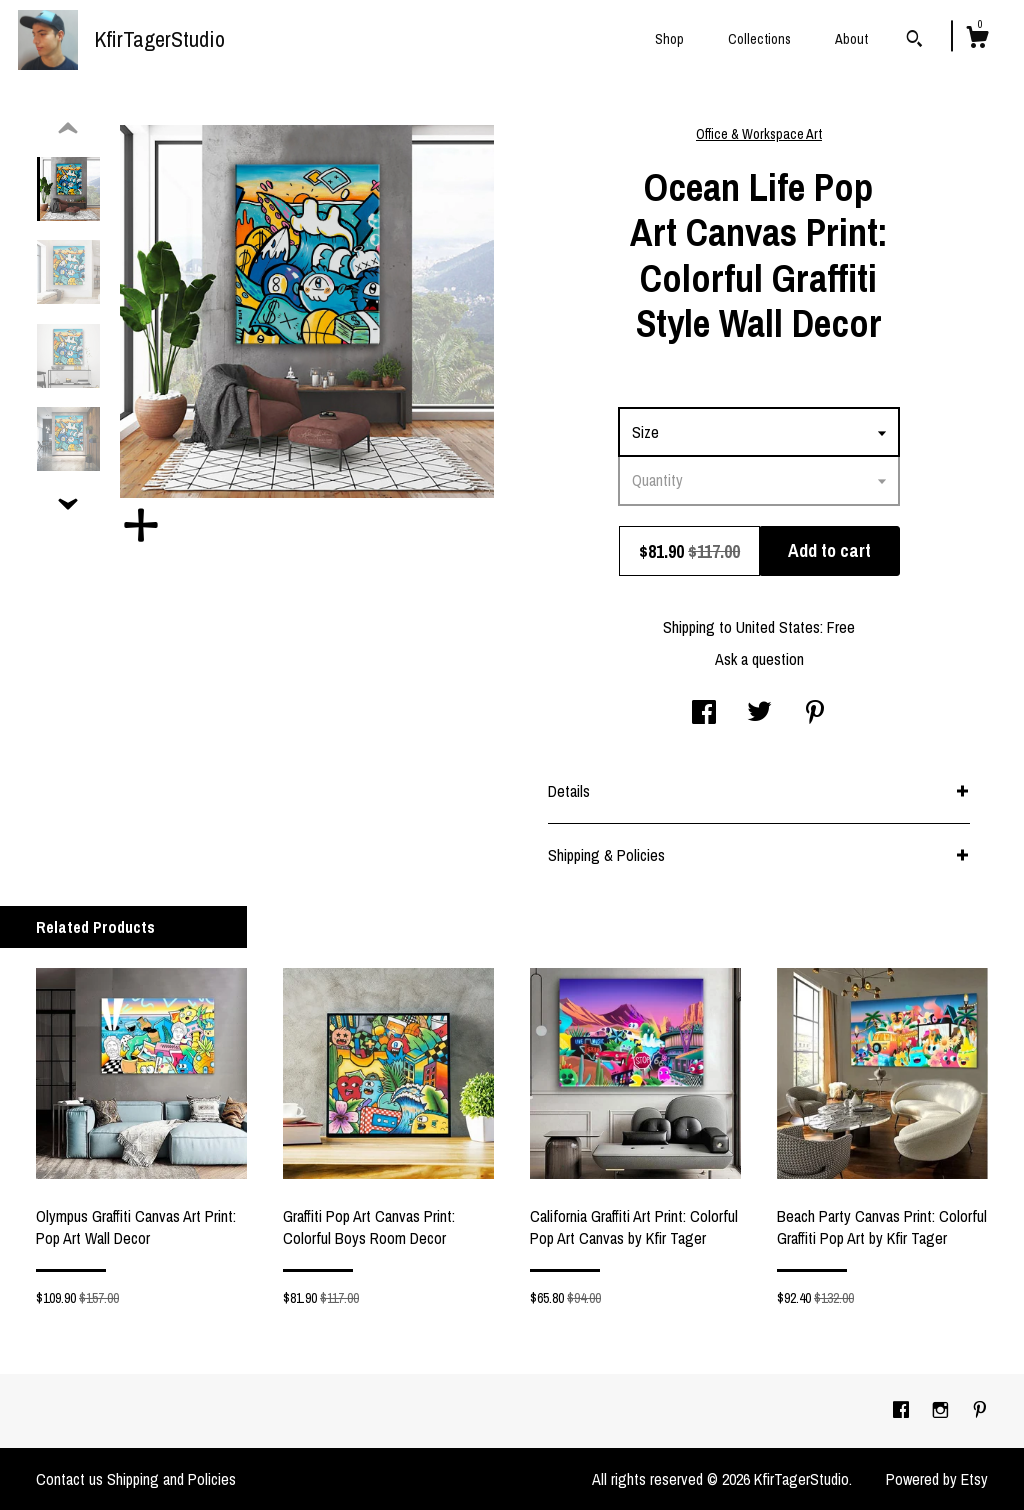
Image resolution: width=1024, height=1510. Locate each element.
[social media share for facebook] (704, 714)
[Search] (914, 41)
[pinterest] (980, 1410)
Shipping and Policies (171, 1479)
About (851, 39)
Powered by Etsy (937, 1479)
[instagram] (942, 1410)
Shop (669, 39)
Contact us (69, 1479)
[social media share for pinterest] (815, 714)
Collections (759, 39)
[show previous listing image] (68, 129)
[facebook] (903, 1410)
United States (778, 627)
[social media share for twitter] (759, 714)
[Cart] (977, 40)
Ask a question (759, 659)
